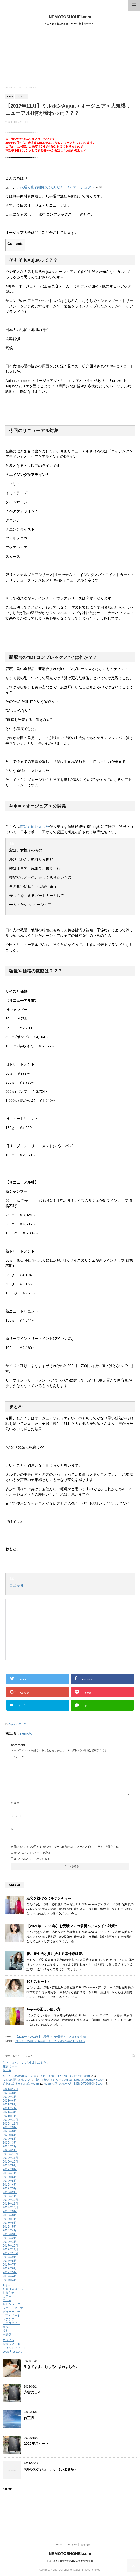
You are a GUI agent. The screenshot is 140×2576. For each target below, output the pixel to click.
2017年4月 (10, 2276)
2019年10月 (10, 2161)
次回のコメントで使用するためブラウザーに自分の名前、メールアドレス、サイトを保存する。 (66, 1846)
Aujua (12, 1724)
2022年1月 (10, 2096)
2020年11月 (10, 2123)
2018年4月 (10, 2230)
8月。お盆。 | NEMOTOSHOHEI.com (65, 2075)
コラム (7, 2300)
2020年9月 (10, 2127)
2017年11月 (10, 2249)
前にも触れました (34, 827)
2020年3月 (10, 2142)
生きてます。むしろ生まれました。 (26, 2062)
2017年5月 (10, 2272)
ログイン (8, 2340)
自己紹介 (16, 1585)
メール (16, 1816)
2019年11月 (10, 2157)
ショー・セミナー (14, 2307)
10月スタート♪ (37, 1982)
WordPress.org (12, 2351)
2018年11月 (10, 2203)
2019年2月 (10, 2192)
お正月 (7, 2070)
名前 (15, 1802)
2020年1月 (10, 2150)
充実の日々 (10, 2066)
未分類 (7, 2334)
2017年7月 (10, 2264)
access (58, 2544)
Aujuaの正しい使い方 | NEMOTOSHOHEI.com (74, 2083)
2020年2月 (10, 2146)
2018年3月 (10, 2234)
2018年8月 (10, 2215)
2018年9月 (10, 2211)
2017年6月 (10, 2268)
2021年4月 (10, 2108)
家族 (6, 2327)
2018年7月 (10, 2218)
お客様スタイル (13, 2288)
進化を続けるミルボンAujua (48, 1898)
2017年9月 (10, 2257)
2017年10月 (10, 2253)
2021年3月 (10, 2112)
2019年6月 (10, 2176)
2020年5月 (10, 2138)
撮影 (6, 2330)
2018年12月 (10, 2199)
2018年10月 (10, 2207)
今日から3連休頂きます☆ (19, 2075)
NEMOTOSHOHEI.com (70, 17)
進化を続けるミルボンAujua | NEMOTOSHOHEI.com (69, 2079)
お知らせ (8, 2292)
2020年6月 (10, 2134)
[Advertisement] (70, 54)
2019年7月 (10, 2173)
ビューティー (11, 2311)
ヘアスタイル (11, 2323)
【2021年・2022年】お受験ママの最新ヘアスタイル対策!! (71, 1926)
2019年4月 (10, 2184)
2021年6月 (10, 2100)
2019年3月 (10, 2188)
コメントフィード (14, 2347)
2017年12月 (10, 2245)
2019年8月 (10, 2169)
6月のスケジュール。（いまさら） (51, 2469)
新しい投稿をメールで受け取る (32, 1858)
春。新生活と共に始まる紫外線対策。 (55, 1954)
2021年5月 (10, 2104)
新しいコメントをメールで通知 (32, 1852)
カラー (7, 2296)
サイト (15, 1829)
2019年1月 (10, 2196)
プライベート (11, 2315)
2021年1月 (10, 2115)
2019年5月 (10, 2180)
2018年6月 (10, 2222)
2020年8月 (10, 2131)
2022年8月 (10, 2093)
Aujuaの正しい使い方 (43, 2009)
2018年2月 (10, 2238)
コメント (17, 1756)
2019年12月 (10, 2154)
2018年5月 (10, 2226)
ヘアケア (21, 1724)
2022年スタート (36, 2444)
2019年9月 (10, 2165)
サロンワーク (11, 2304)
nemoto (26, 1733)
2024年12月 (10, 2089)
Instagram (72, 2544)
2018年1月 (10, 2241)
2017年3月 (10, 2279)
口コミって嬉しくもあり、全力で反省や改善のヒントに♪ (50, 2041)
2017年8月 (10, 2260)
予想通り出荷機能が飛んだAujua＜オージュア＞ (55, 187)
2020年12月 (10, 2119)
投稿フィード (11, 2344)
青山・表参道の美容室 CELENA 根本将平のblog (70, 2561)
